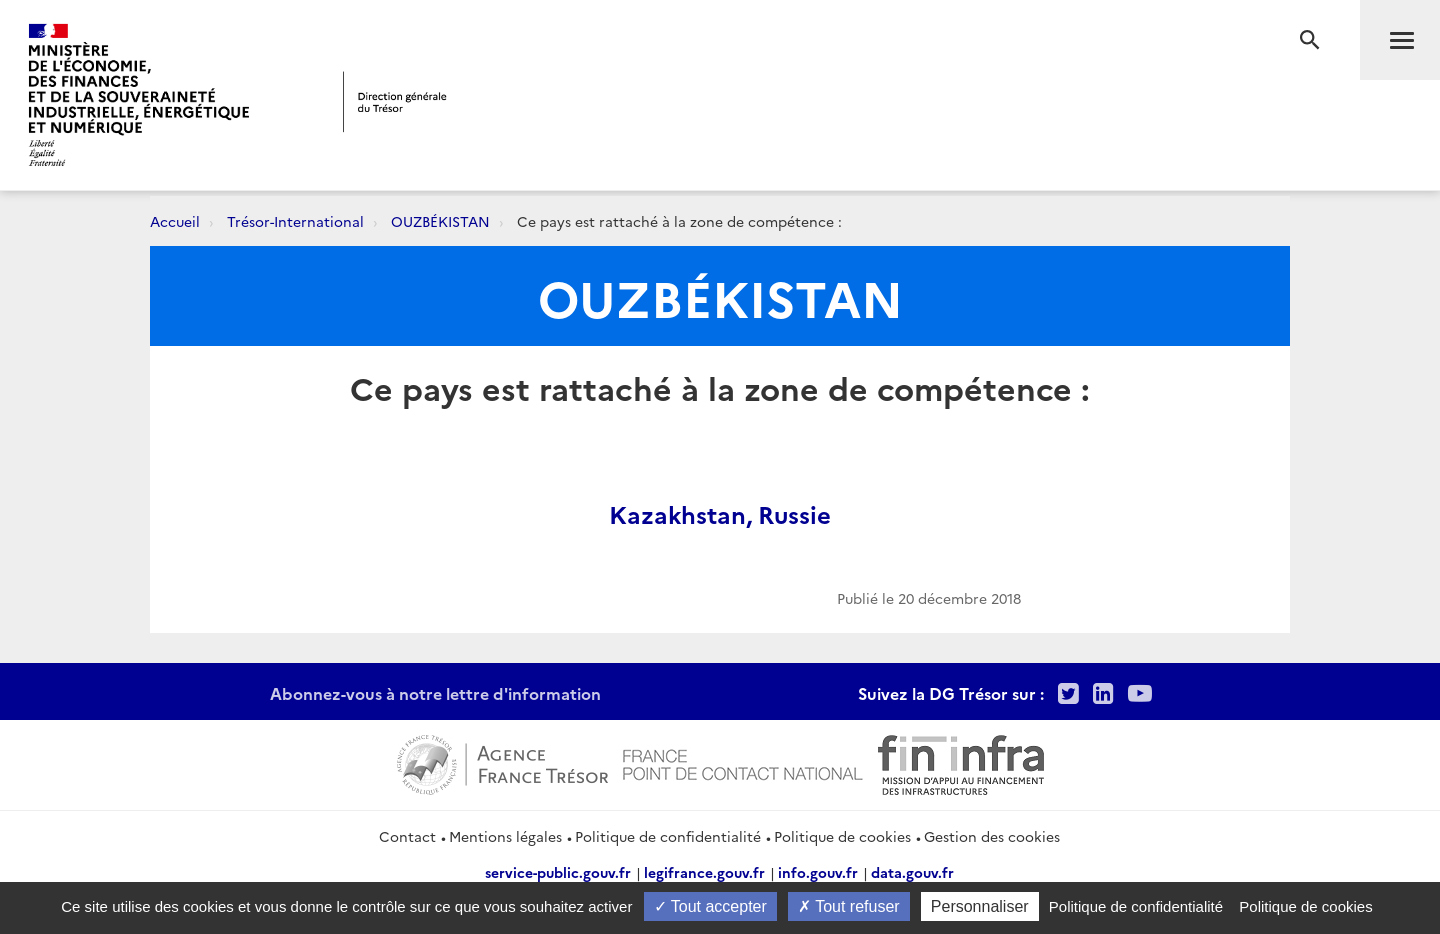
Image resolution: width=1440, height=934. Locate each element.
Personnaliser (980, 906)
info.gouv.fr (818, 872)
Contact (407, 836)
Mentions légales (505, 836)
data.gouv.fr (912, 872)
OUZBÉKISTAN (440, 221)
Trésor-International (295, 221)
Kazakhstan (677, 513)
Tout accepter (710, 906)
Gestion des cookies (992, 836)
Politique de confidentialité (668, 836)
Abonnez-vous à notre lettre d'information (435, 693)
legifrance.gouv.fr (704, 872)
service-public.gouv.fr (558, 872)
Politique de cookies (842, 836)
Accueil (175, 221)
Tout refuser (849, 906)
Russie (794, 513)
